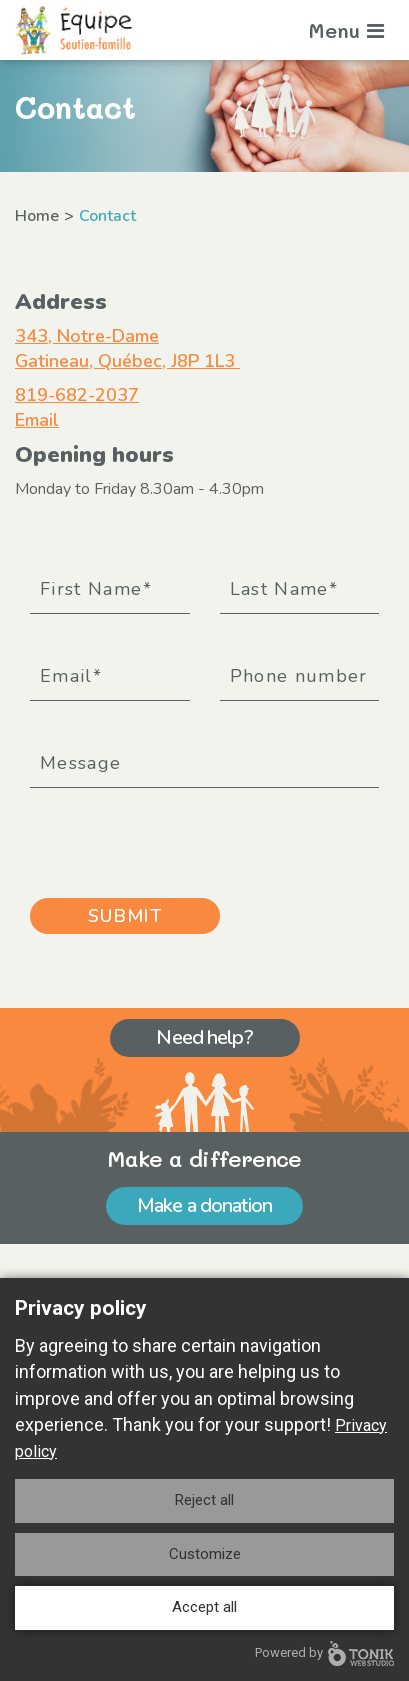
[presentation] (182, 836)
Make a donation (204, 1205)
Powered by (324, 1653)
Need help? (204, 1037)
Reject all (204, 1500)
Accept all (204, 1607)
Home (37, 216)
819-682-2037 (77, 395)
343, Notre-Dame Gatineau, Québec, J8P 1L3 (127, 348)
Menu (346, 30)
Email (37, 420)
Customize (205, 1554)
